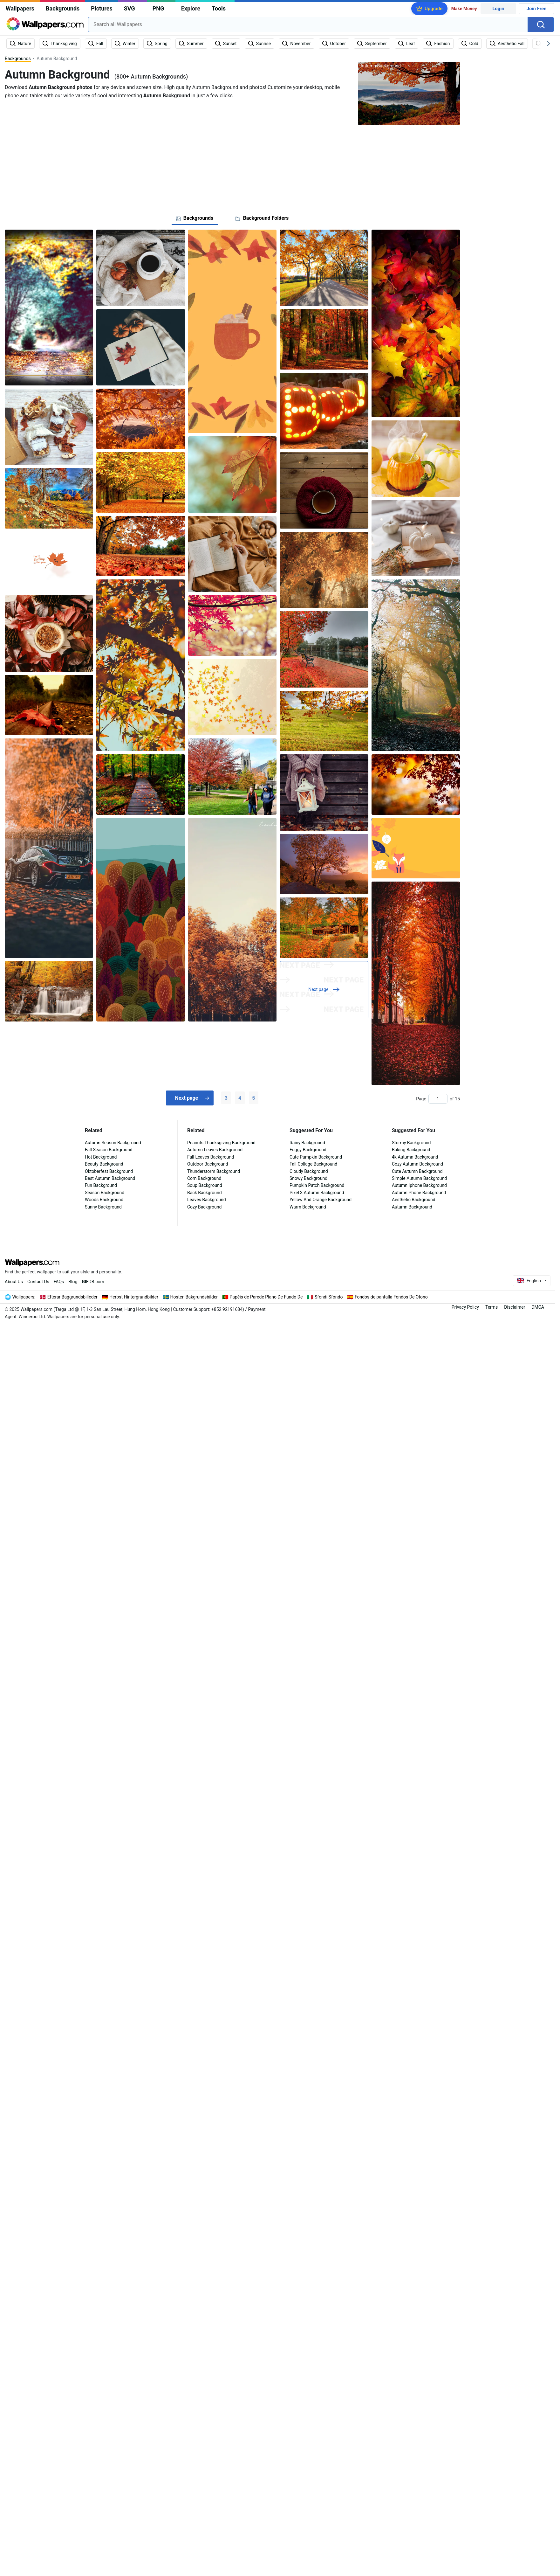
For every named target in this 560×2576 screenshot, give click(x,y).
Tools (219, 8)
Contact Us (38, 1281)
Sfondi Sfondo (329, 1296)
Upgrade (433, 8)
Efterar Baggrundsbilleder (72, 1296)
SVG (129, 8)
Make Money (464, 8)
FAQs (59, 1281)
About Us (14, 1281)
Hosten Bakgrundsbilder (194, 1296)
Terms (491, 1307)
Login (498, 8)
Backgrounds (62, 8)
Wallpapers (20, 8)
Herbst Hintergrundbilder (133, 1296)
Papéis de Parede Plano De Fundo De (266, 1296)
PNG (158, 8)
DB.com (93, 1281)
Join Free (537, 8)
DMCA (537, 1307)
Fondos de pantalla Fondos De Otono (391, 1296)
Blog (72, 1281)
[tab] (195, 218)
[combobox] (308, 24)
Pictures (101, 8)
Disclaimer (514, 1307)
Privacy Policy (465, 1307)
